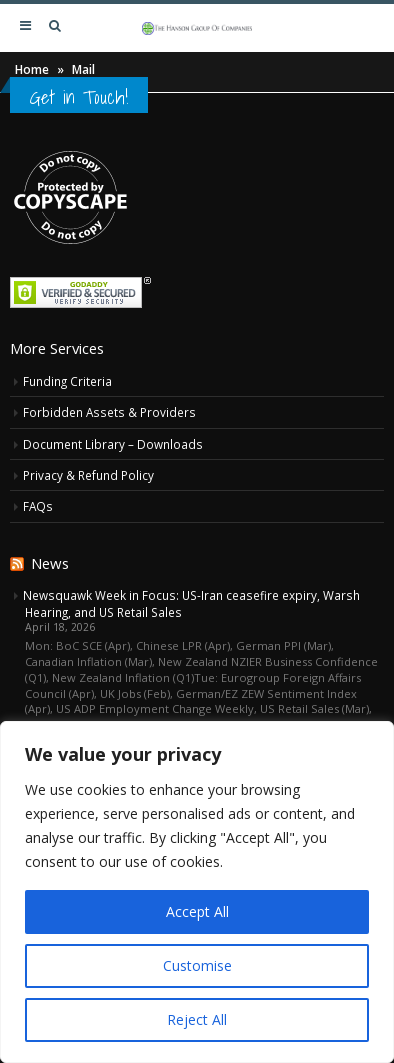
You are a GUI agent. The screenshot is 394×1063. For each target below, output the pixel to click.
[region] (197, 892)
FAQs (38, 506)
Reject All (197, 1019)
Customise (197, 965)
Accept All (197, 911)
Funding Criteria (67, 381)
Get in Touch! (79, 97)
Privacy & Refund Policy (88, 475)
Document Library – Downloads (113, 444)
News (50, 563)
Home (32, 69)
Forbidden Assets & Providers (109, 412)
